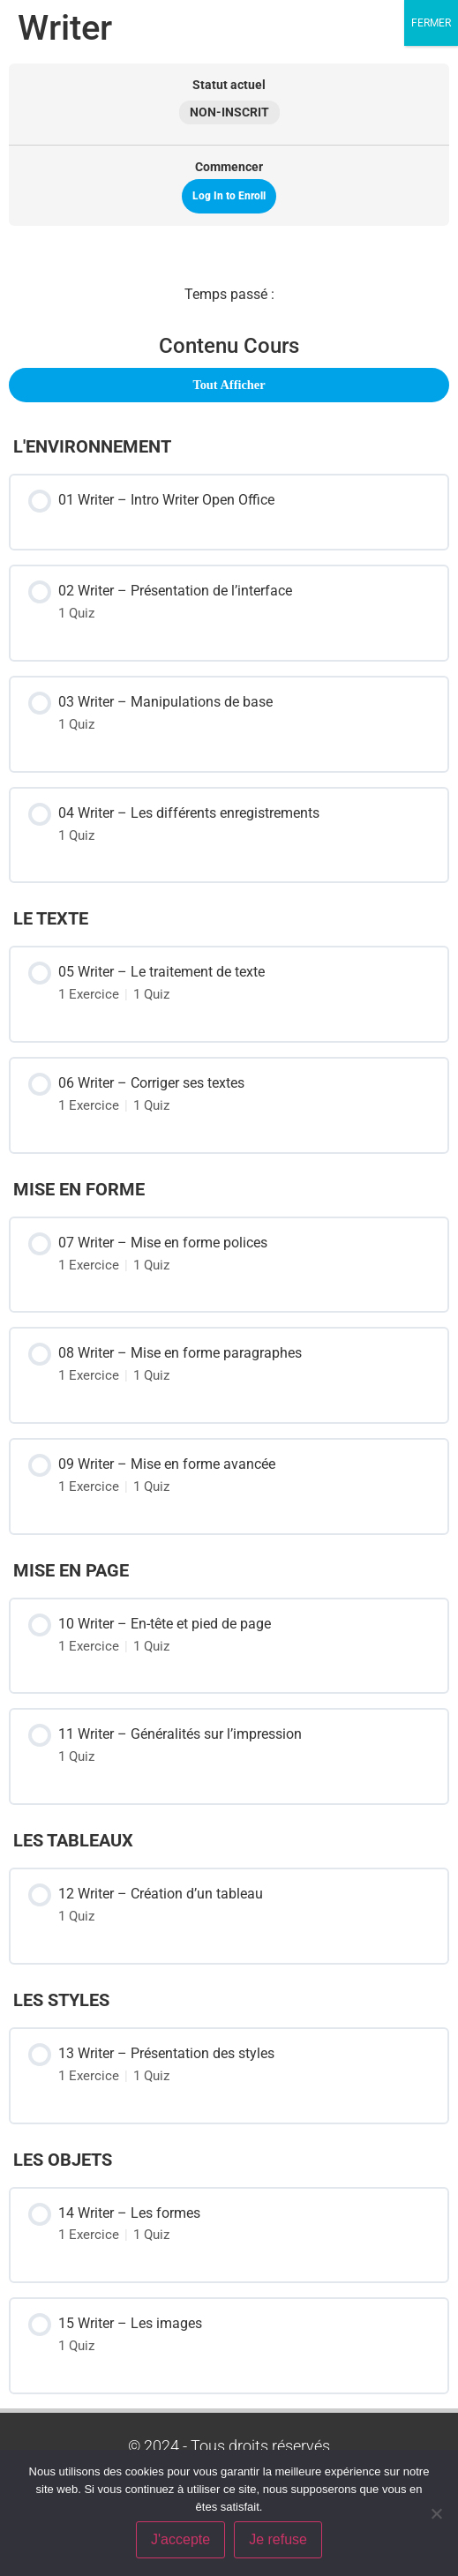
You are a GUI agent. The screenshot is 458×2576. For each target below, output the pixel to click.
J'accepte (180, 2539)
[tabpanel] (229, 294)
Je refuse (278, 2539)
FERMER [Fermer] (431, 23)
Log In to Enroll (229, 196)
